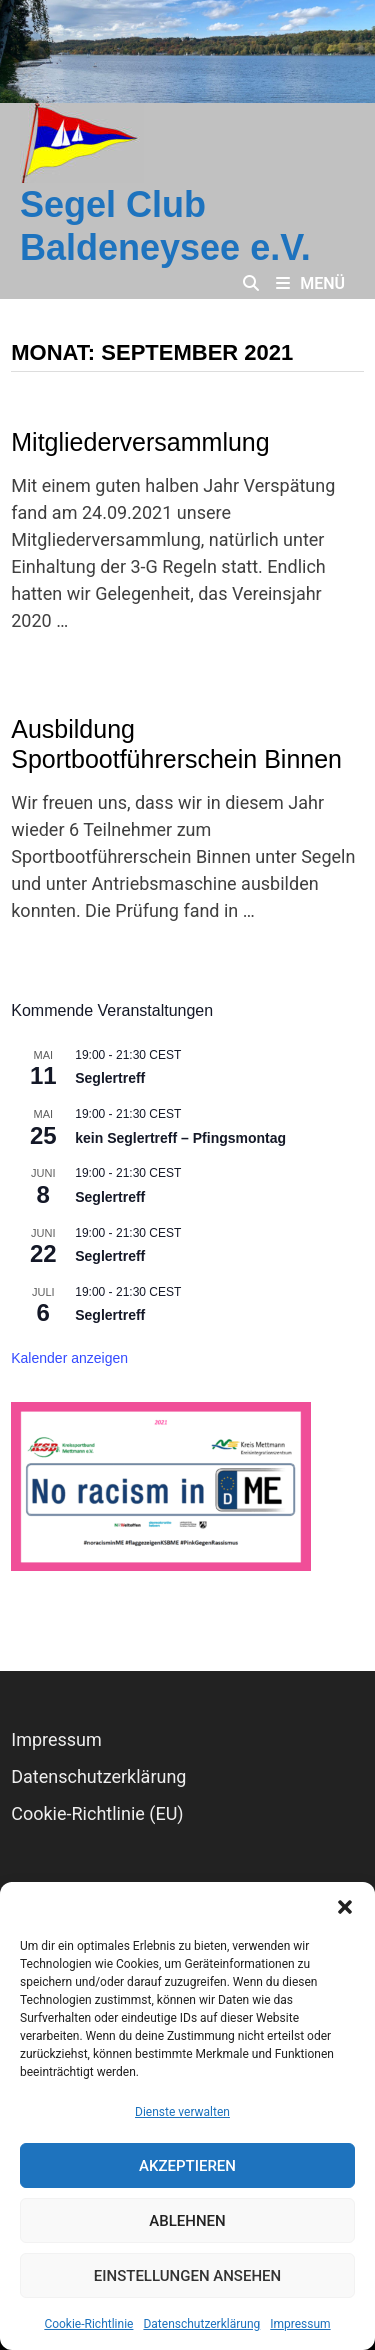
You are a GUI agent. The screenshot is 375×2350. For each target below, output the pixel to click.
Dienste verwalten (182, 2112)
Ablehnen (187, 2221)
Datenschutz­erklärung (201, 2324)
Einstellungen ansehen (187, 2276)
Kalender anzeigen (69, 1358)
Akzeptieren (187, 2166)
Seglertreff (110, 1078)
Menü (310, 283)
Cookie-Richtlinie (88, 2324)
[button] (345, 1907)
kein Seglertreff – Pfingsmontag (180, 1138)
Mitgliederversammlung (140, 442)
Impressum (300, 2324)
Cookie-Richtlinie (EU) (97, 1813)
